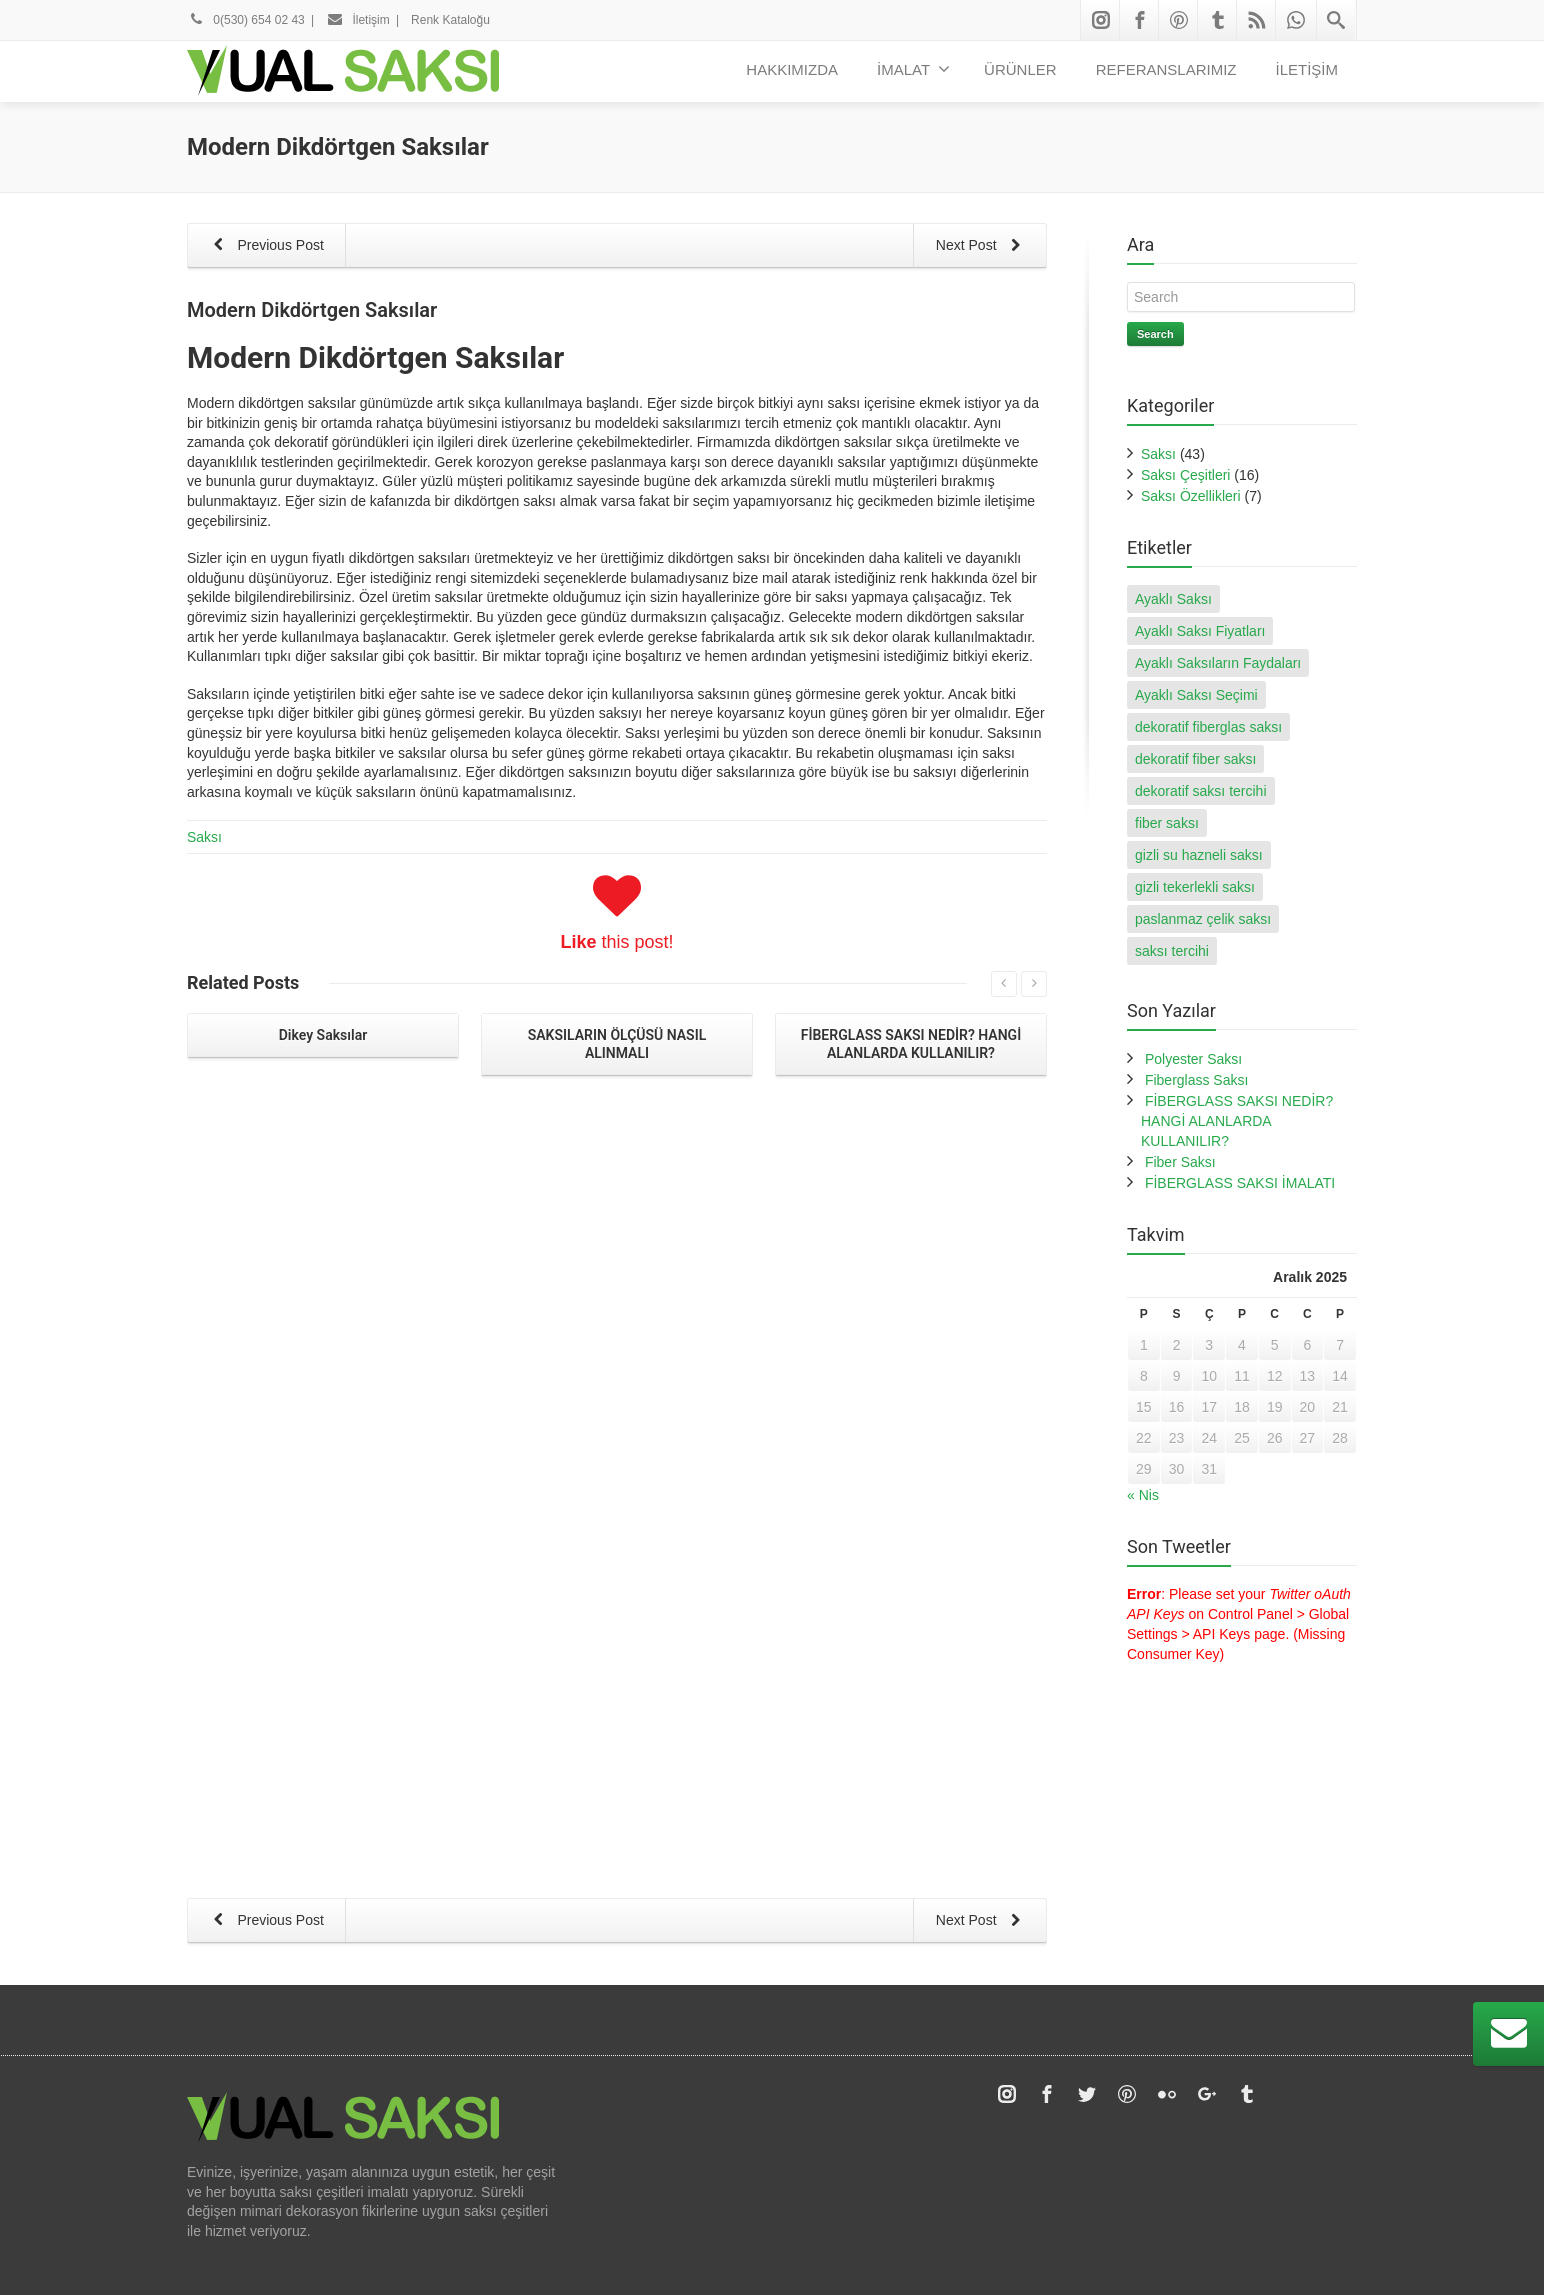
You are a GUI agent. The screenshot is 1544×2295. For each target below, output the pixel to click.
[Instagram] (1101, 20)
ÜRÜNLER (1020, 69)
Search (1155, 334)
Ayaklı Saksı (1173, 599)
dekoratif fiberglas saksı (1208, 727)
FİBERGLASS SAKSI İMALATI (1240, 1183)
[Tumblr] (1218, 20)
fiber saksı (1167, 823)
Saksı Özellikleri (1191, 496)
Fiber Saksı (1180, 1162)
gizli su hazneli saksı (1199, 855)
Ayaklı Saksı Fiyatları (1200, 631)
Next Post (981, 246)
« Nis (1143, 1495)
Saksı (204, 837)
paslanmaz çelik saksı (1203, 919)
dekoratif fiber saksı (1195, 759)
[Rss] (1257, 20)
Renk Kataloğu (450, 20)
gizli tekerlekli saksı (1195, 887)
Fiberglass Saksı (1196, 1080)
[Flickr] (1167, 1815)
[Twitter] (1087, 1815)
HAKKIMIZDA (792, 69)
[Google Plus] (1207, 1815)
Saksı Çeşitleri (1185, 475)
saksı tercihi (1172, 951)
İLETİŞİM (1306, 69)
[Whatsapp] (1296, 20)
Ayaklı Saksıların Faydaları (1218, 663)
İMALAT (913, 69)
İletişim (358, 20)
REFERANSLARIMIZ (1166, 69)
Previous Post (265, 246)
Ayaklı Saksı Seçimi (1196, 695)
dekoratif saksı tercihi (1201, 791)
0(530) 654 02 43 (246, 20)
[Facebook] (1140, 20)
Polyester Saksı (1193, 1059)
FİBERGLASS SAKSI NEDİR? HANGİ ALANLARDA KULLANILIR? (1237, 1121)
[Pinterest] (1179, 20)
